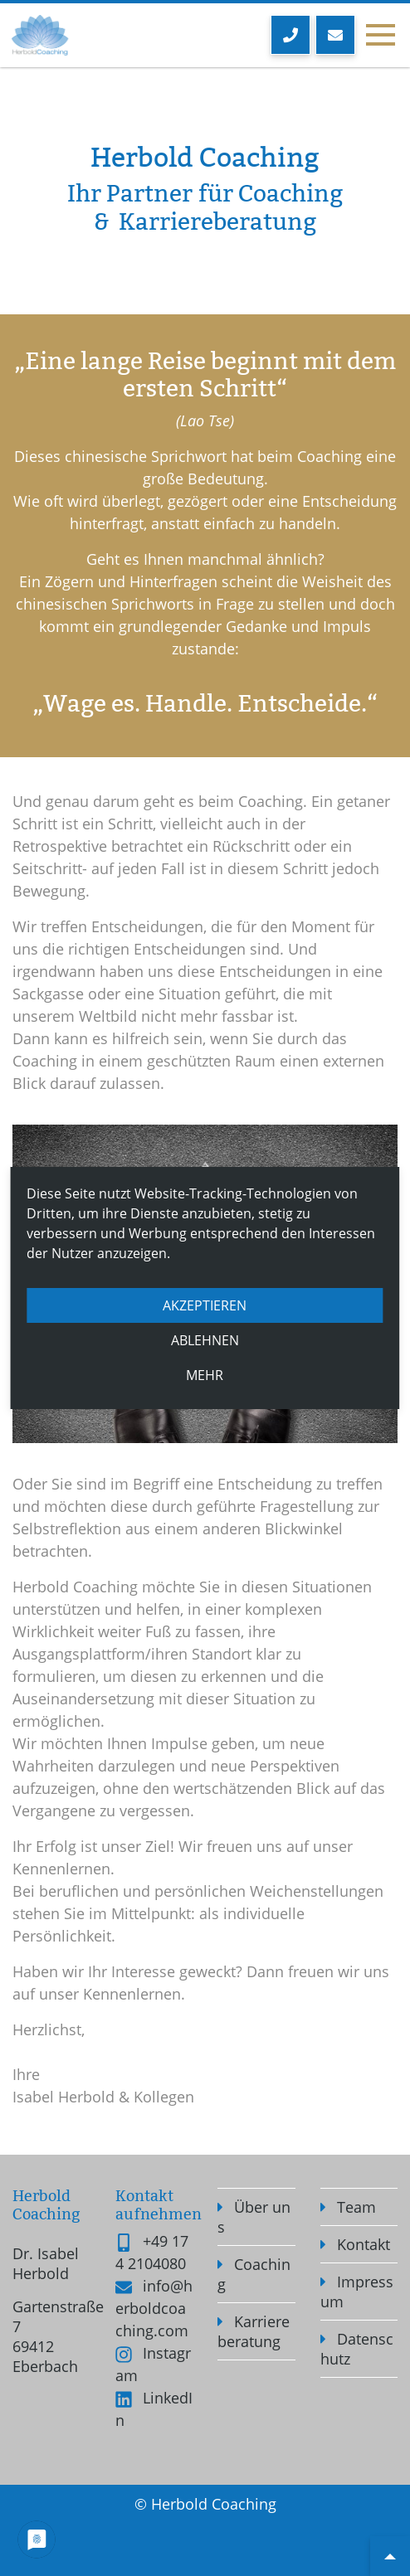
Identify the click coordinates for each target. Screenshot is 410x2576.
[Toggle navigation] (380, 36)
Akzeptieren (204, 1305)
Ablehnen (205, 1340)
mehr (204, 1375)
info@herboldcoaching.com (154, 2308)
